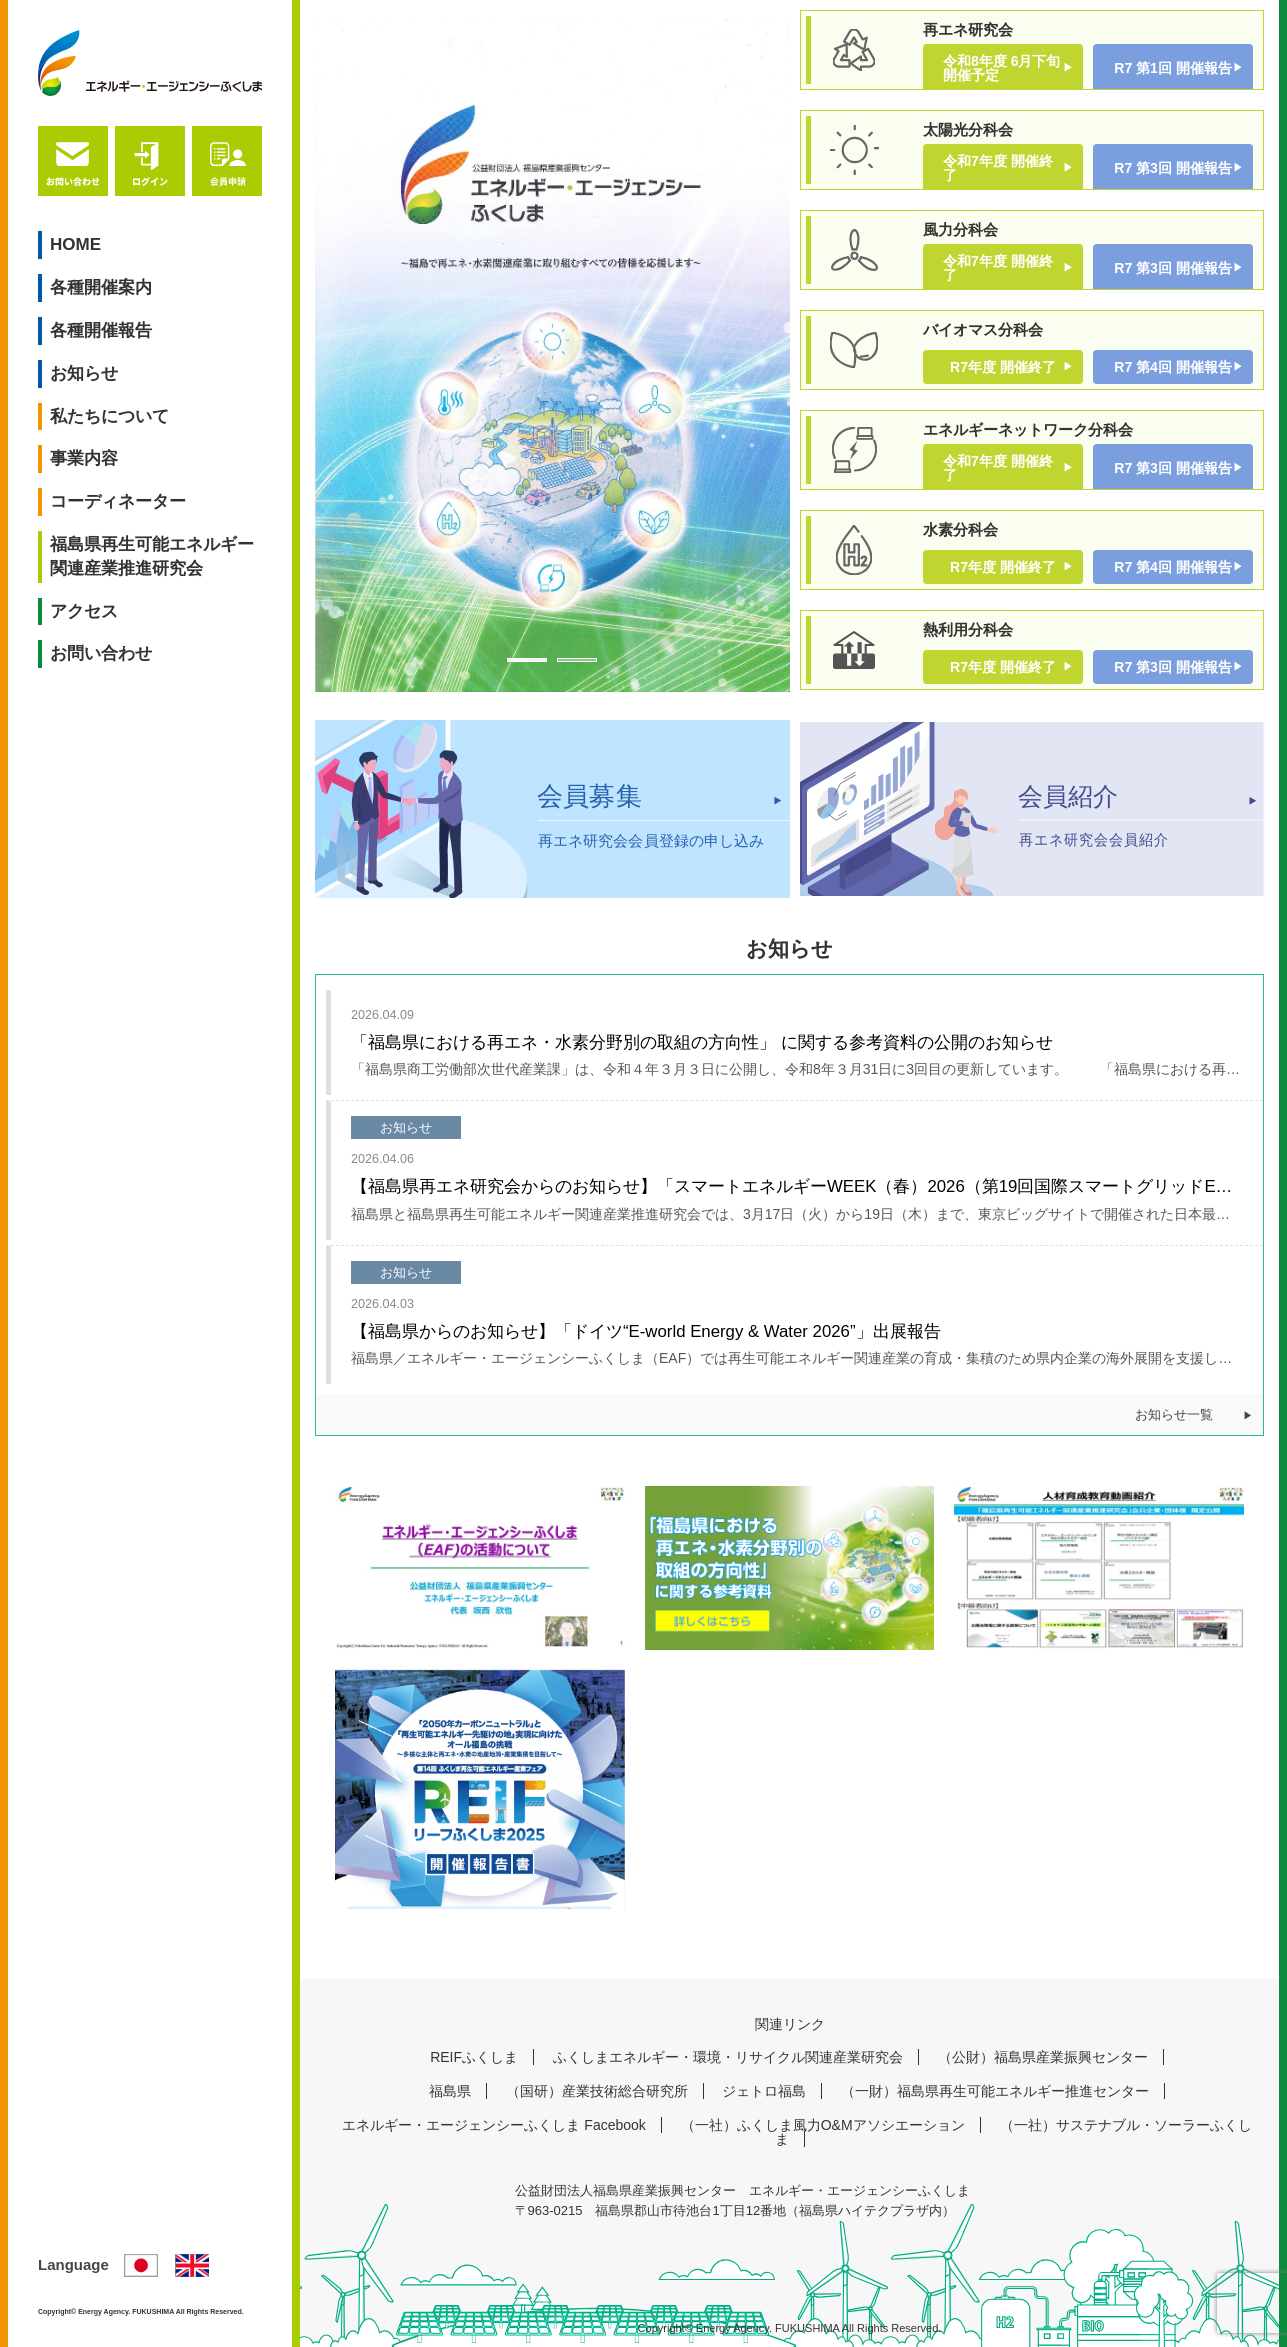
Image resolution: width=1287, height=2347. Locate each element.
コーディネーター (118, 501)
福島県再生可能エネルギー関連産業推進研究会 (152, 556)
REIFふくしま (474, 2057)
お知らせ (84, 373)
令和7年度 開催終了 (998, 168)
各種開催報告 (101, 330)
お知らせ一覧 (1174, 1415)
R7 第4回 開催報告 (1172, 367)
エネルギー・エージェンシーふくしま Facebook (493, 2125)
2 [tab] (577, 660)
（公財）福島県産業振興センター (1043, 2057)
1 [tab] (527, 660)
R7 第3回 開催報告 (1172, 168)
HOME (75, 244)
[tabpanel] (552, 355)
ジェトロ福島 (764, 2091)
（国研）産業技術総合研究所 (597, 2091)
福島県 (450, 2091)
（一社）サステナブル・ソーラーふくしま (1013, 2132)
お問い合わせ (101, 653)
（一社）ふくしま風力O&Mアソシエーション (823, 2125)
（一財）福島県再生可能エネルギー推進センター (995, 2091)
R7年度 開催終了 (1003, 367)
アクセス (84, 611)
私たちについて (109, 416)
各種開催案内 (101, 287)
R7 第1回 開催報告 (1172, 68)
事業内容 (84, 458)
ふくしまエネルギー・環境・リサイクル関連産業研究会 (728, 2057)
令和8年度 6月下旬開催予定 (1001, 68)
